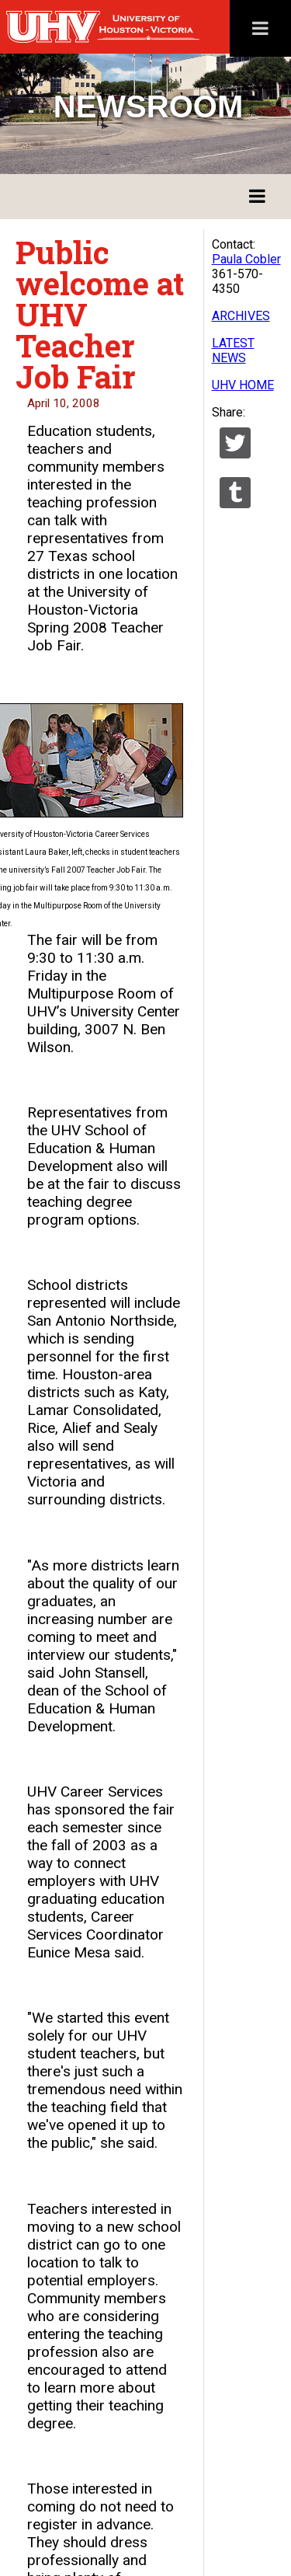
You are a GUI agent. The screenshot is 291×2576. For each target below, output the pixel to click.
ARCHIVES (241, 315)
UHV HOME (243, 385)
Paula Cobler (246, 259)
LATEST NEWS (233, 350)
